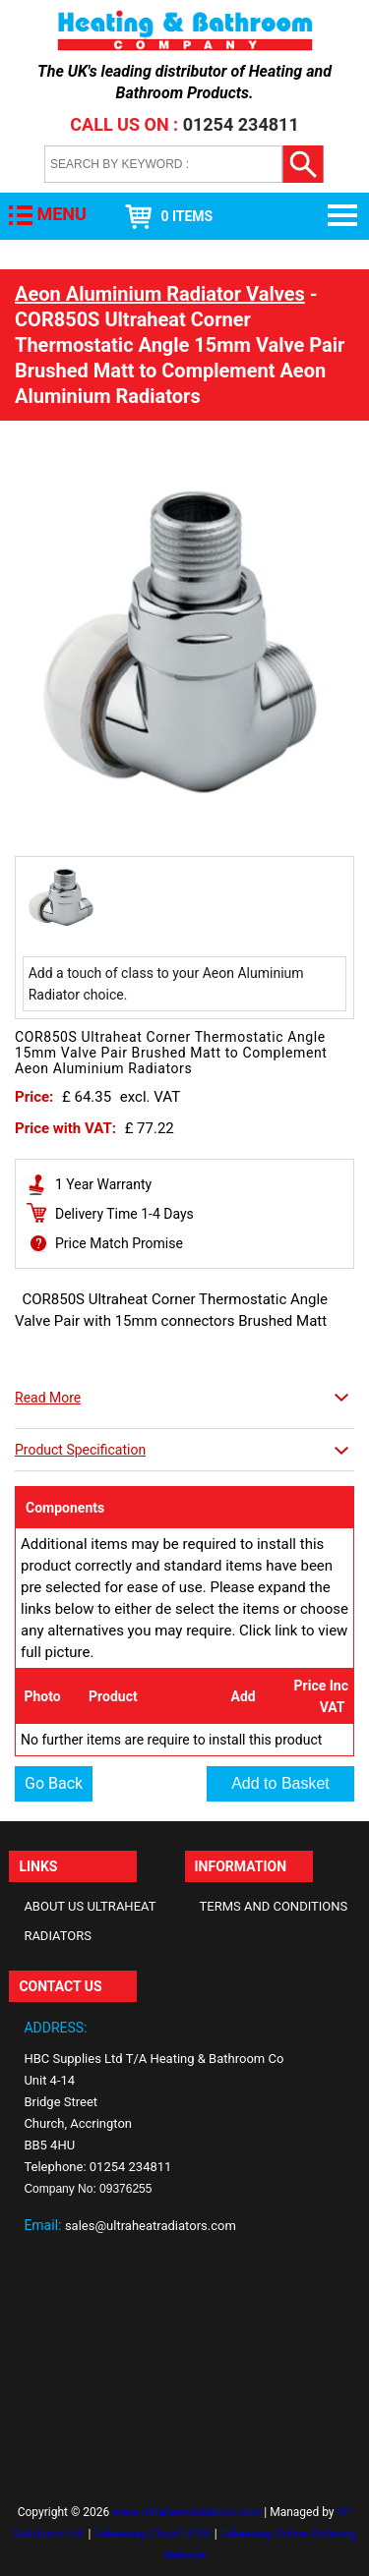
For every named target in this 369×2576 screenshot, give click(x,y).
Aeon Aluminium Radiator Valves (160, 294)
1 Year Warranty (103, 1184)
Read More (48, 1397)
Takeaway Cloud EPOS (152, 2534)
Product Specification (80, 1450)
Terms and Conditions (274, 1906)
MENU (61, 213)
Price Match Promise (119, 1243)
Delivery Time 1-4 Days (124, 1214)
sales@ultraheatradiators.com (150, 2225)
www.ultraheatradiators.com (186, 2512)
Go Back (54, 1783)
